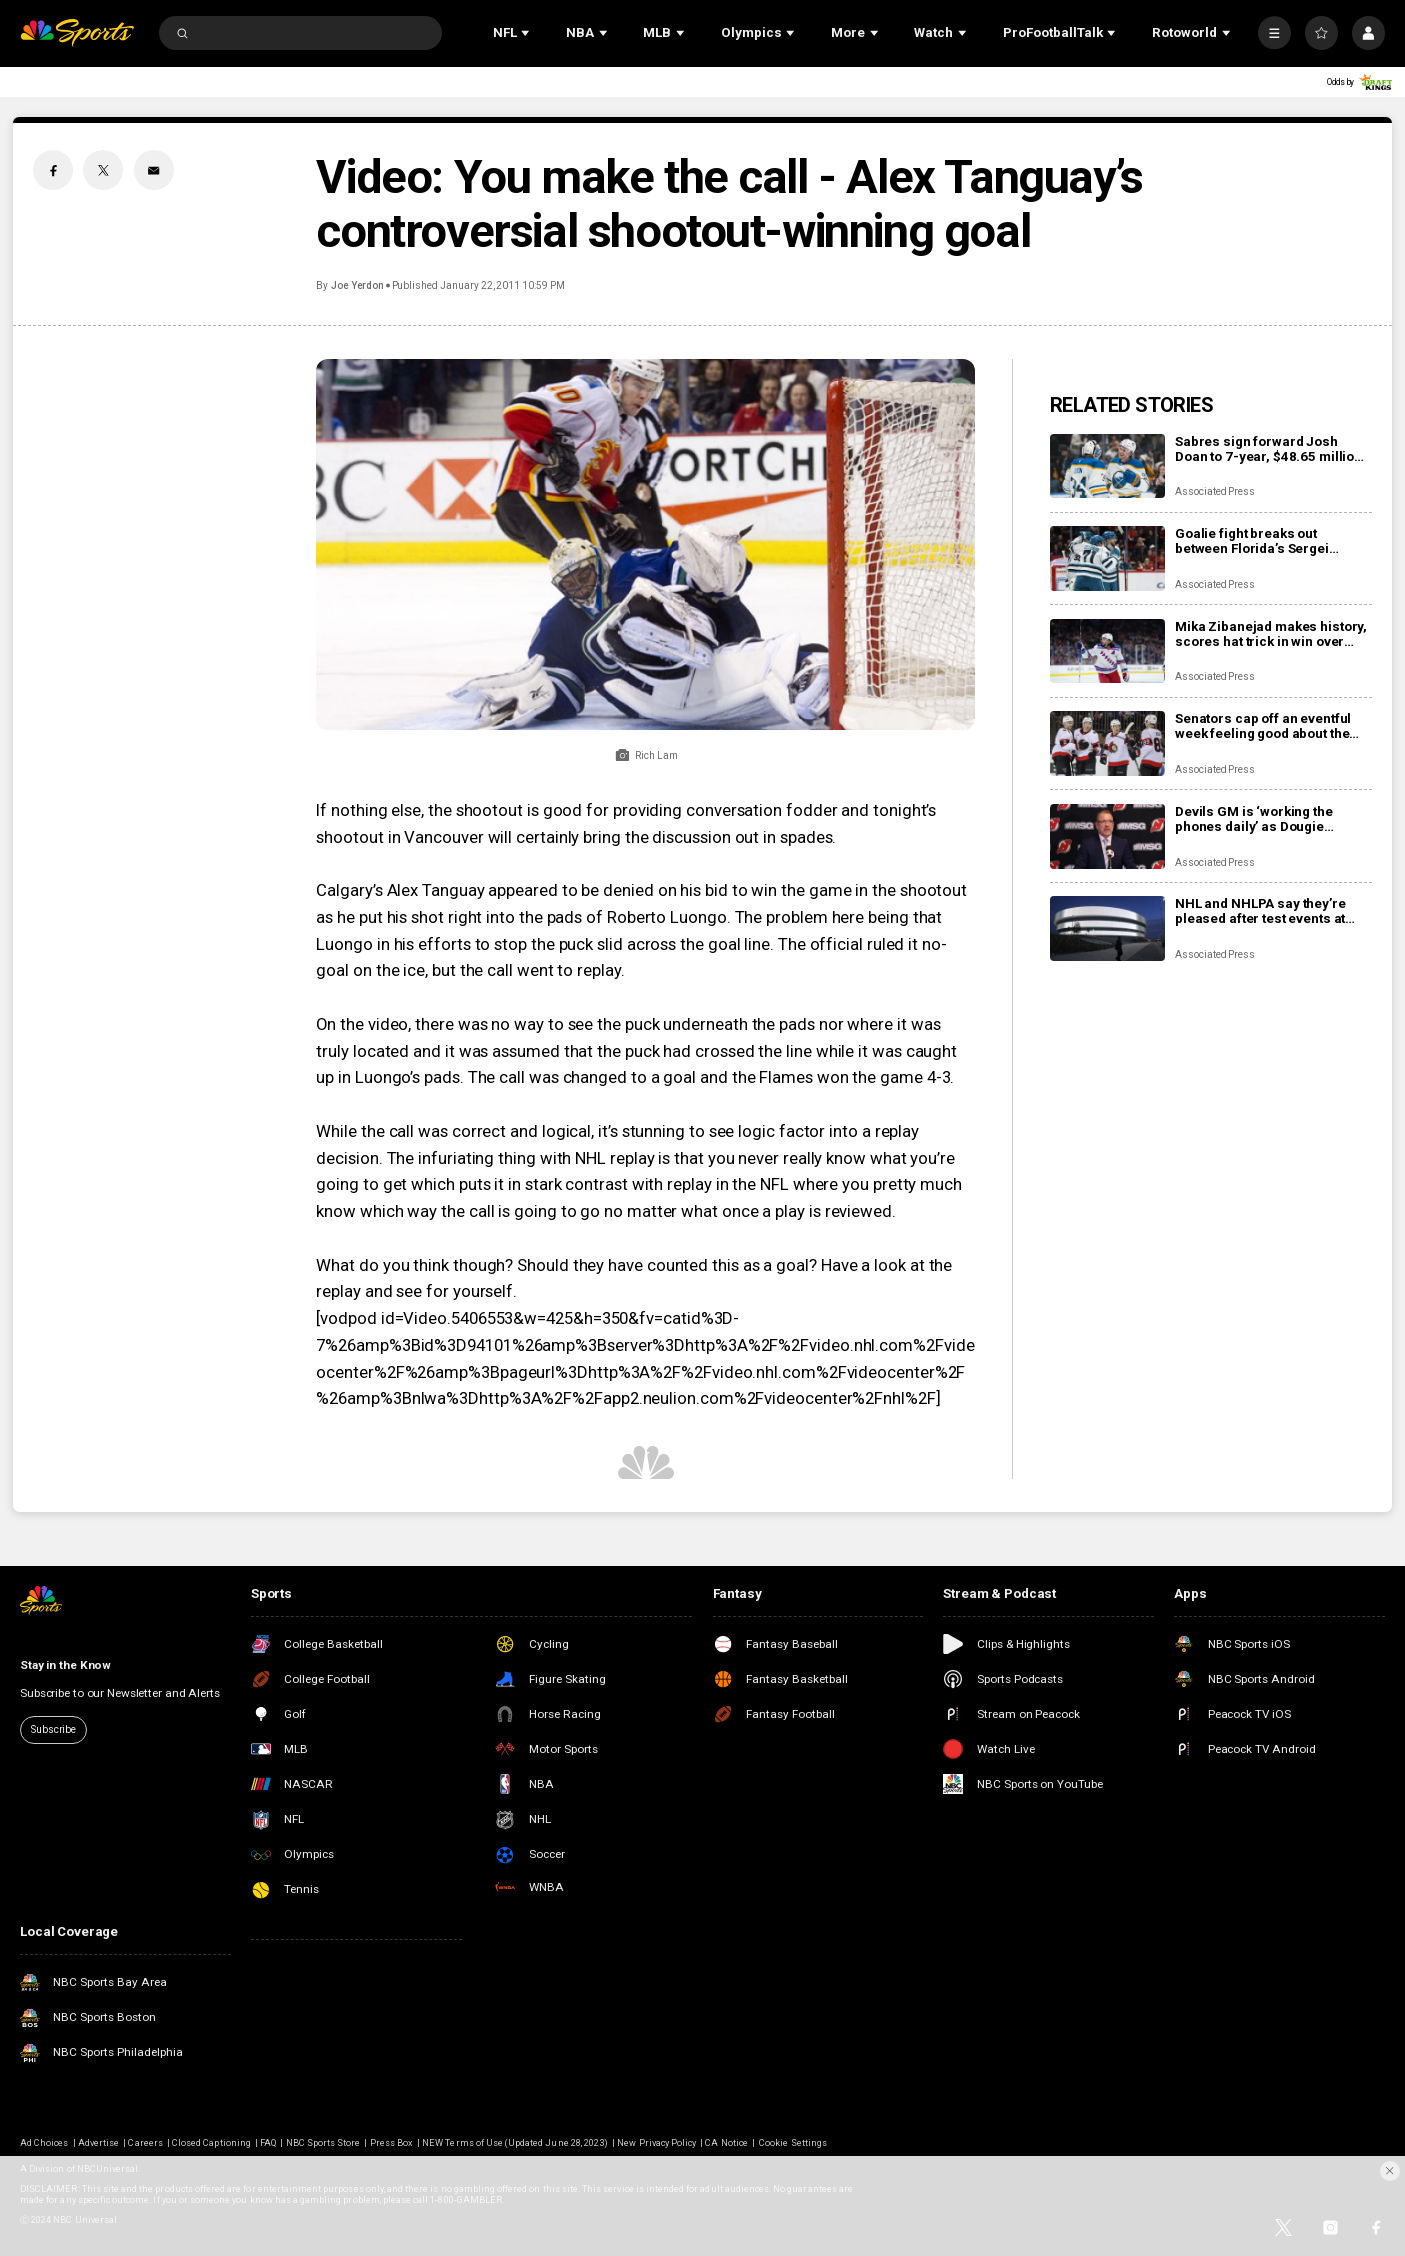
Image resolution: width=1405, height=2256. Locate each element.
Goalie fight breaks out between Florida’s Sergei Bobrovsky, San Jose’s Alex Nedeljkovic (1260, 541)
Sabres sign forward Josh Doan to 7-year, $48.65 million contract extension (1268, 449)
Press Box (391, 2142)
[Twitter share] (103, 170)
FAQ (268, 2142)
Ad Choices (44, 2142)
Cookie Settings (793, 2142)
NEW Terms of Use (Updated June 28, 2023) (515, 2142)
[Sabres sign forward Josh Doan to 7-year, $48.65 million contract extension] (1107, 466)
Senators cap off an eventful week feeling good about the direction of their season (1263, 726)
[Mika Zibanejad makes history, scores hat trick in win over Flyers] (1107, 651)
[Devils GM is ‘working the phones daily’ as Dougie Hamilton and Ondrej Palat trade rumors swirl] (1107, 836)
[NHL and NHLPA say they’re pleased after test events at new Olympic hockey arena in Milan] (1107, 928)
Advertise (98, 2142)
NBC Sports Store (323, 2142)
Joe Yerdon (358, 285)
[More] (1274, 32)
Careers (145, 2142)
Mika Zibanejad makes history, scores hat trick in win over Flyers (1271, 634)
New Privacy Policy (656, 2142)
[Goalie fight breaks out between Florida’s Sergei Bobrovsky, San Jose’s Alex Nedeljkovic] (1107, 558)
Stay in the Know (65, 1665)
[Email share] (154, 170)
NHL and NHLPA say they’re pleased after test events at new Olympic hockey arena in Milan (1266, 911)
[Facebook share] (53, 170)
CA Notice (726, 2142)
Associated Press (1215, 491)
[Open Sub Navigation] (527, 33)
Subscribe (53, 1729)
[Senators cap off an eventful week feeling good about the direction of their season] (1107, 743)
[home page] (77, 33)
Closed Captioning (211, 2142)
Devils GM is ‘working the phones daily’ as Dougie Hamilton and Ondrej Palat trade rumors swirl (1257, 819)
